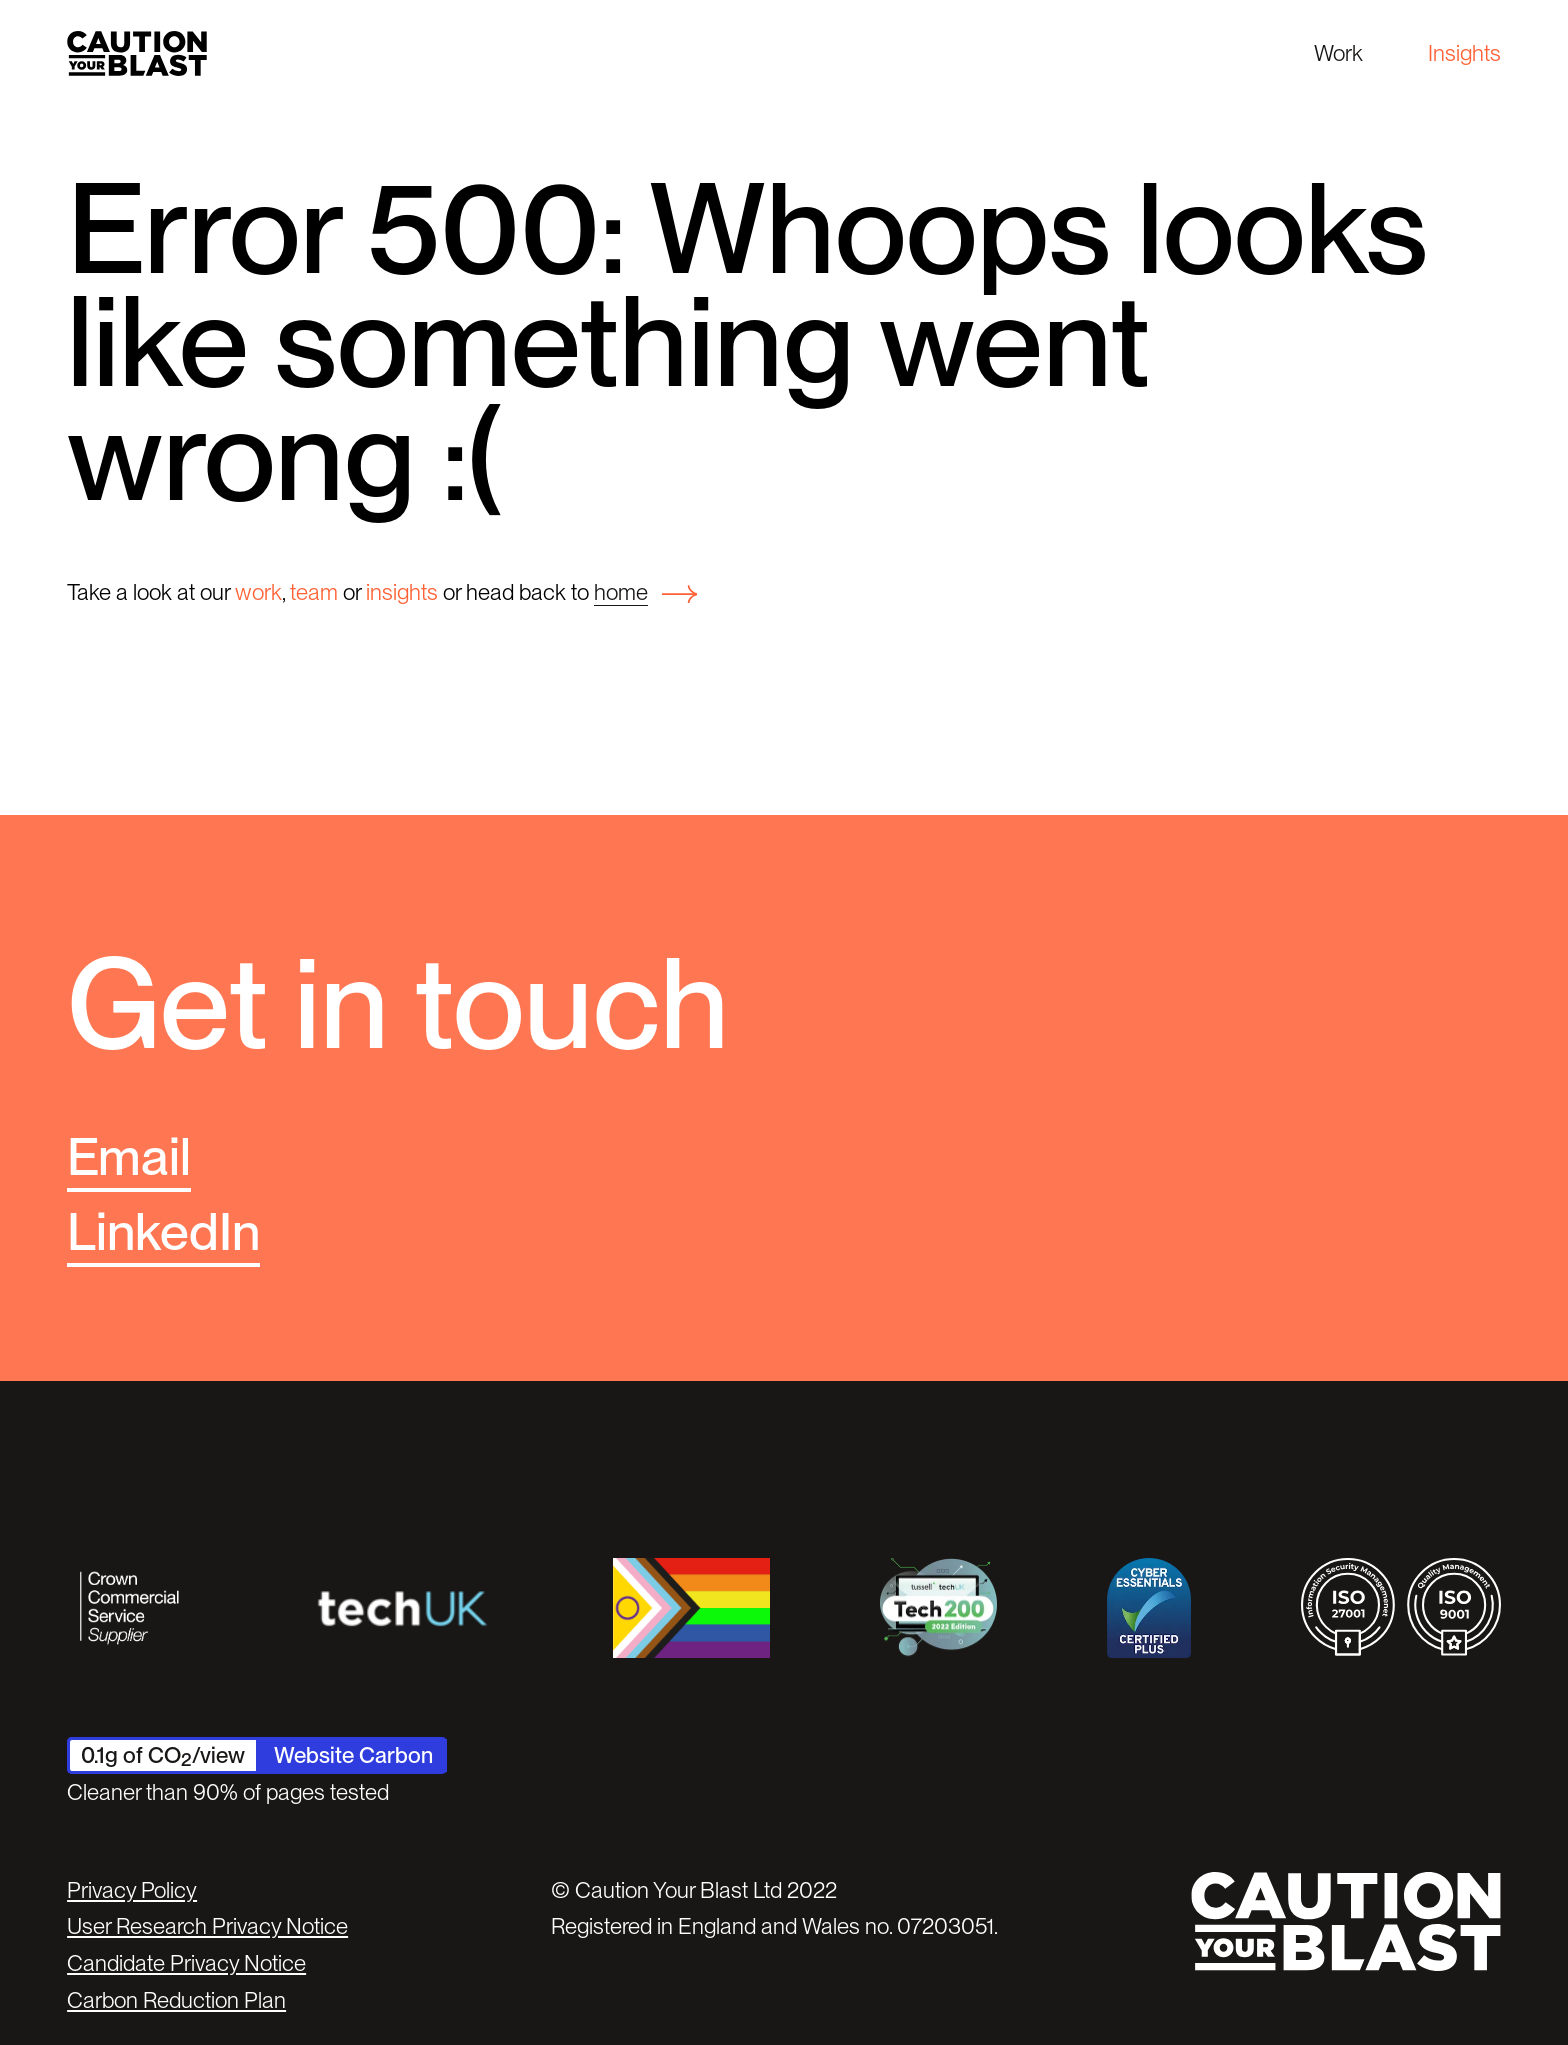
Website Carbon (353, 1755)
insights (402, 592)
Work (1338, 53)
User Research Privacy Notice (207, 1926)
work (258, 592)
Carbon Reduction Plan (176, 2000)
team (314, 592)
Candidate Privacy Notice (186, 1963)
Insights (1464, 53)
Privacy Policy (132, 1890)
